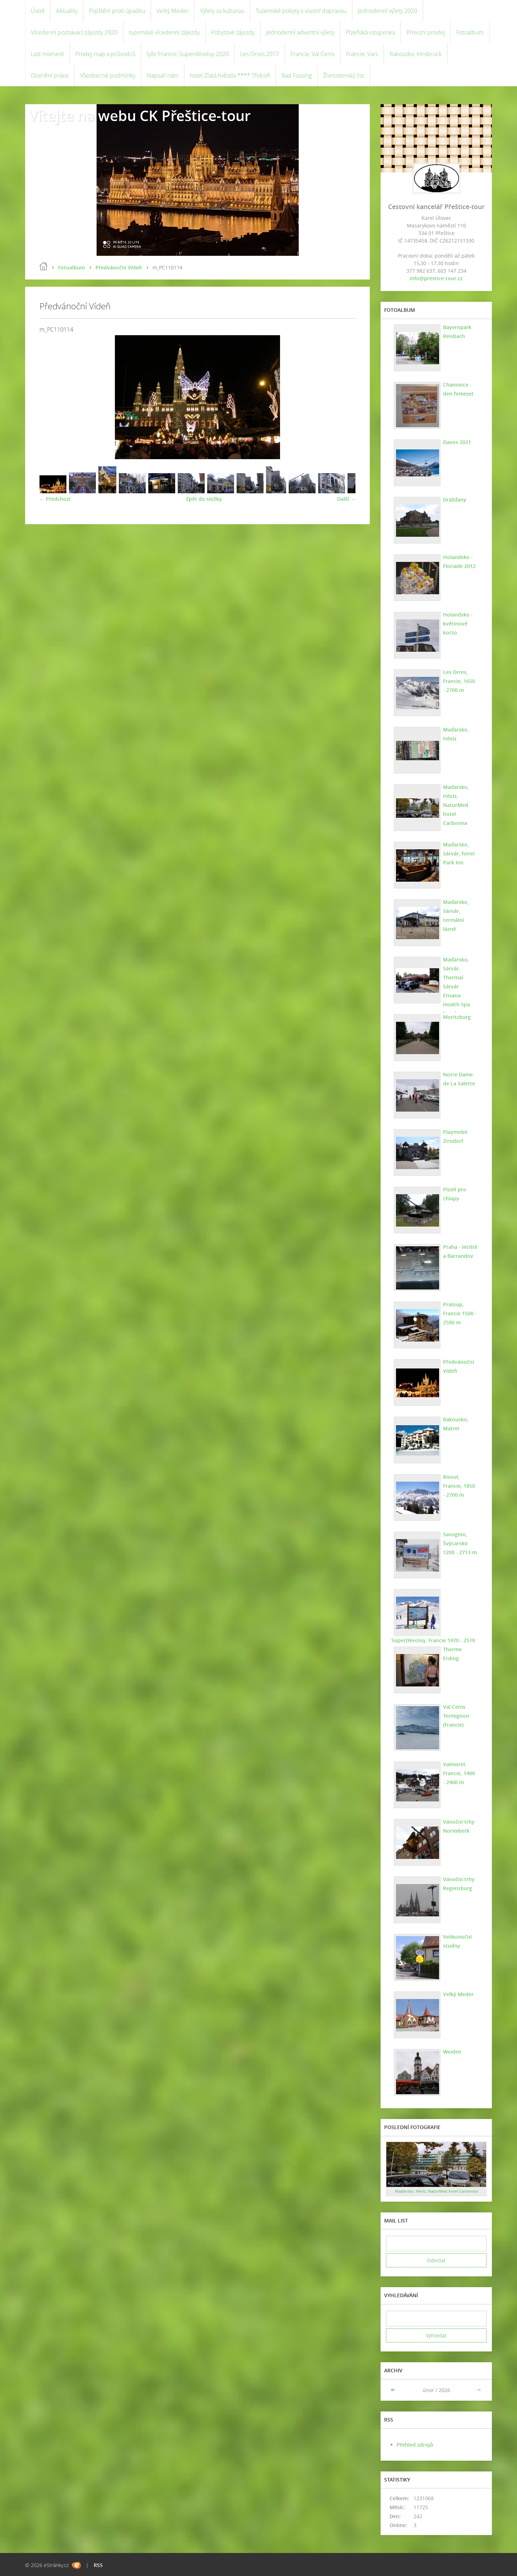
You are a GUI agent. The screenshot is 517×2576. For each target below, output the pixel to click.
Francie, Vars (362, 54)
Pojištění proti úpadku (117, 11)
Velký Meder (172, 11)
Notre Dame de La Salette (459, 1079)
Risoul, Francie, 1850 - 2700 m (459, 1485)
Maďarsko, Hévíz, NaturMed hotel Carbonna (456, 805)
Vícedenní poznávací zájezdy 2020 (74, 32)
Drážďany (454, 499)
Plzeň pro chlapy (454, 1194)
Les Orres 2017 (259, 54)
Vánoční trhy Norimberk (459, 1826)
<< (394, 2390)
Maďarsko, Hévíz (456, 734)
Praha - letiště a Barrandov (460, 1251)
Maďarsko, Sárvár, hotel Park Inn (459, 853)
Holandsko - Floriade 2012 (459, 561)
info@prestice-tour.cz (436, 278)
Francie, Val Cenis (312, 54)
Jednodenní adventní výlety (300, 32)
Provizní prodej (425, 32)
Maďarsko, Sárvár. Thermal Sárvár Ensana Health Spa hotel (456, 986)
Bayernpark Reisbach (457, 332)
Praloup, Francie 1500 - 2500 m (460, 1313)
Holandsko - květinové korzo (458, 623)
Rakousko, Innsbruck (416, 54)
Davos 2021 (457, 442)
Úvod (38, 11)
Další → (346, 498)
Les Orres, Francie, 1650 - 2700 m (459, 681)
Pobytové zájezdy (233, 32)
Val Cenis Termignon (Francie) (456, 1715)
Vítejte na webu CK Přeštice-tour (140, 115)
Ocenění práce (50, 75)
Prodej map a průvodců (105, 54)
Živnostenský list (343, 75)
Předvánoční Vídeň (119, 267)
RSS (98, 2565)
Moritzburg (457, 1017)
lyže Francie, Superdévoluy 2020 (188, 54)
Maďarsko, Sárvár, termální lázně (456, 915)
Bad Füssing (296, 75)
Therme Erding (452, 1654)
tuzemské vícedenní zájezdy (164, 32)
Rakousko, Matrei (456, 1424)
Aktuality (67, 11)
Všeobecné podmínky (107, 75)
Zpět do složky (204, 498)
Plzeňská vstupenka (370, 32)
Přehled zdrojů (415, 2444)
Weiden (452, 2051)
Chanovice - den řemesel (458, 389)
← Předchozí (54, 498)
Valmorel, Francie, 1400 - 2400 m (459, 1773)
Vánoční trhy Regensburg (459, 1884)
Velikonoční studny (457, 1941)
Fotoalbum (470, 32)
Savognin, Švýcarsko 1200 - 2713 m (460, 1543)
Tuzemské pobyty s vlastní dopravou (301, 11)
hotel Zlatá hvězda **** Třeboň (230, 75)
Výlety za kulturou (222, 11)
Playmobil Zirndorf (455, 1136)
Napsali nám (162, 75)
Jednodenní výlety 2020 (387, 11)
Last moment (47, 54)
